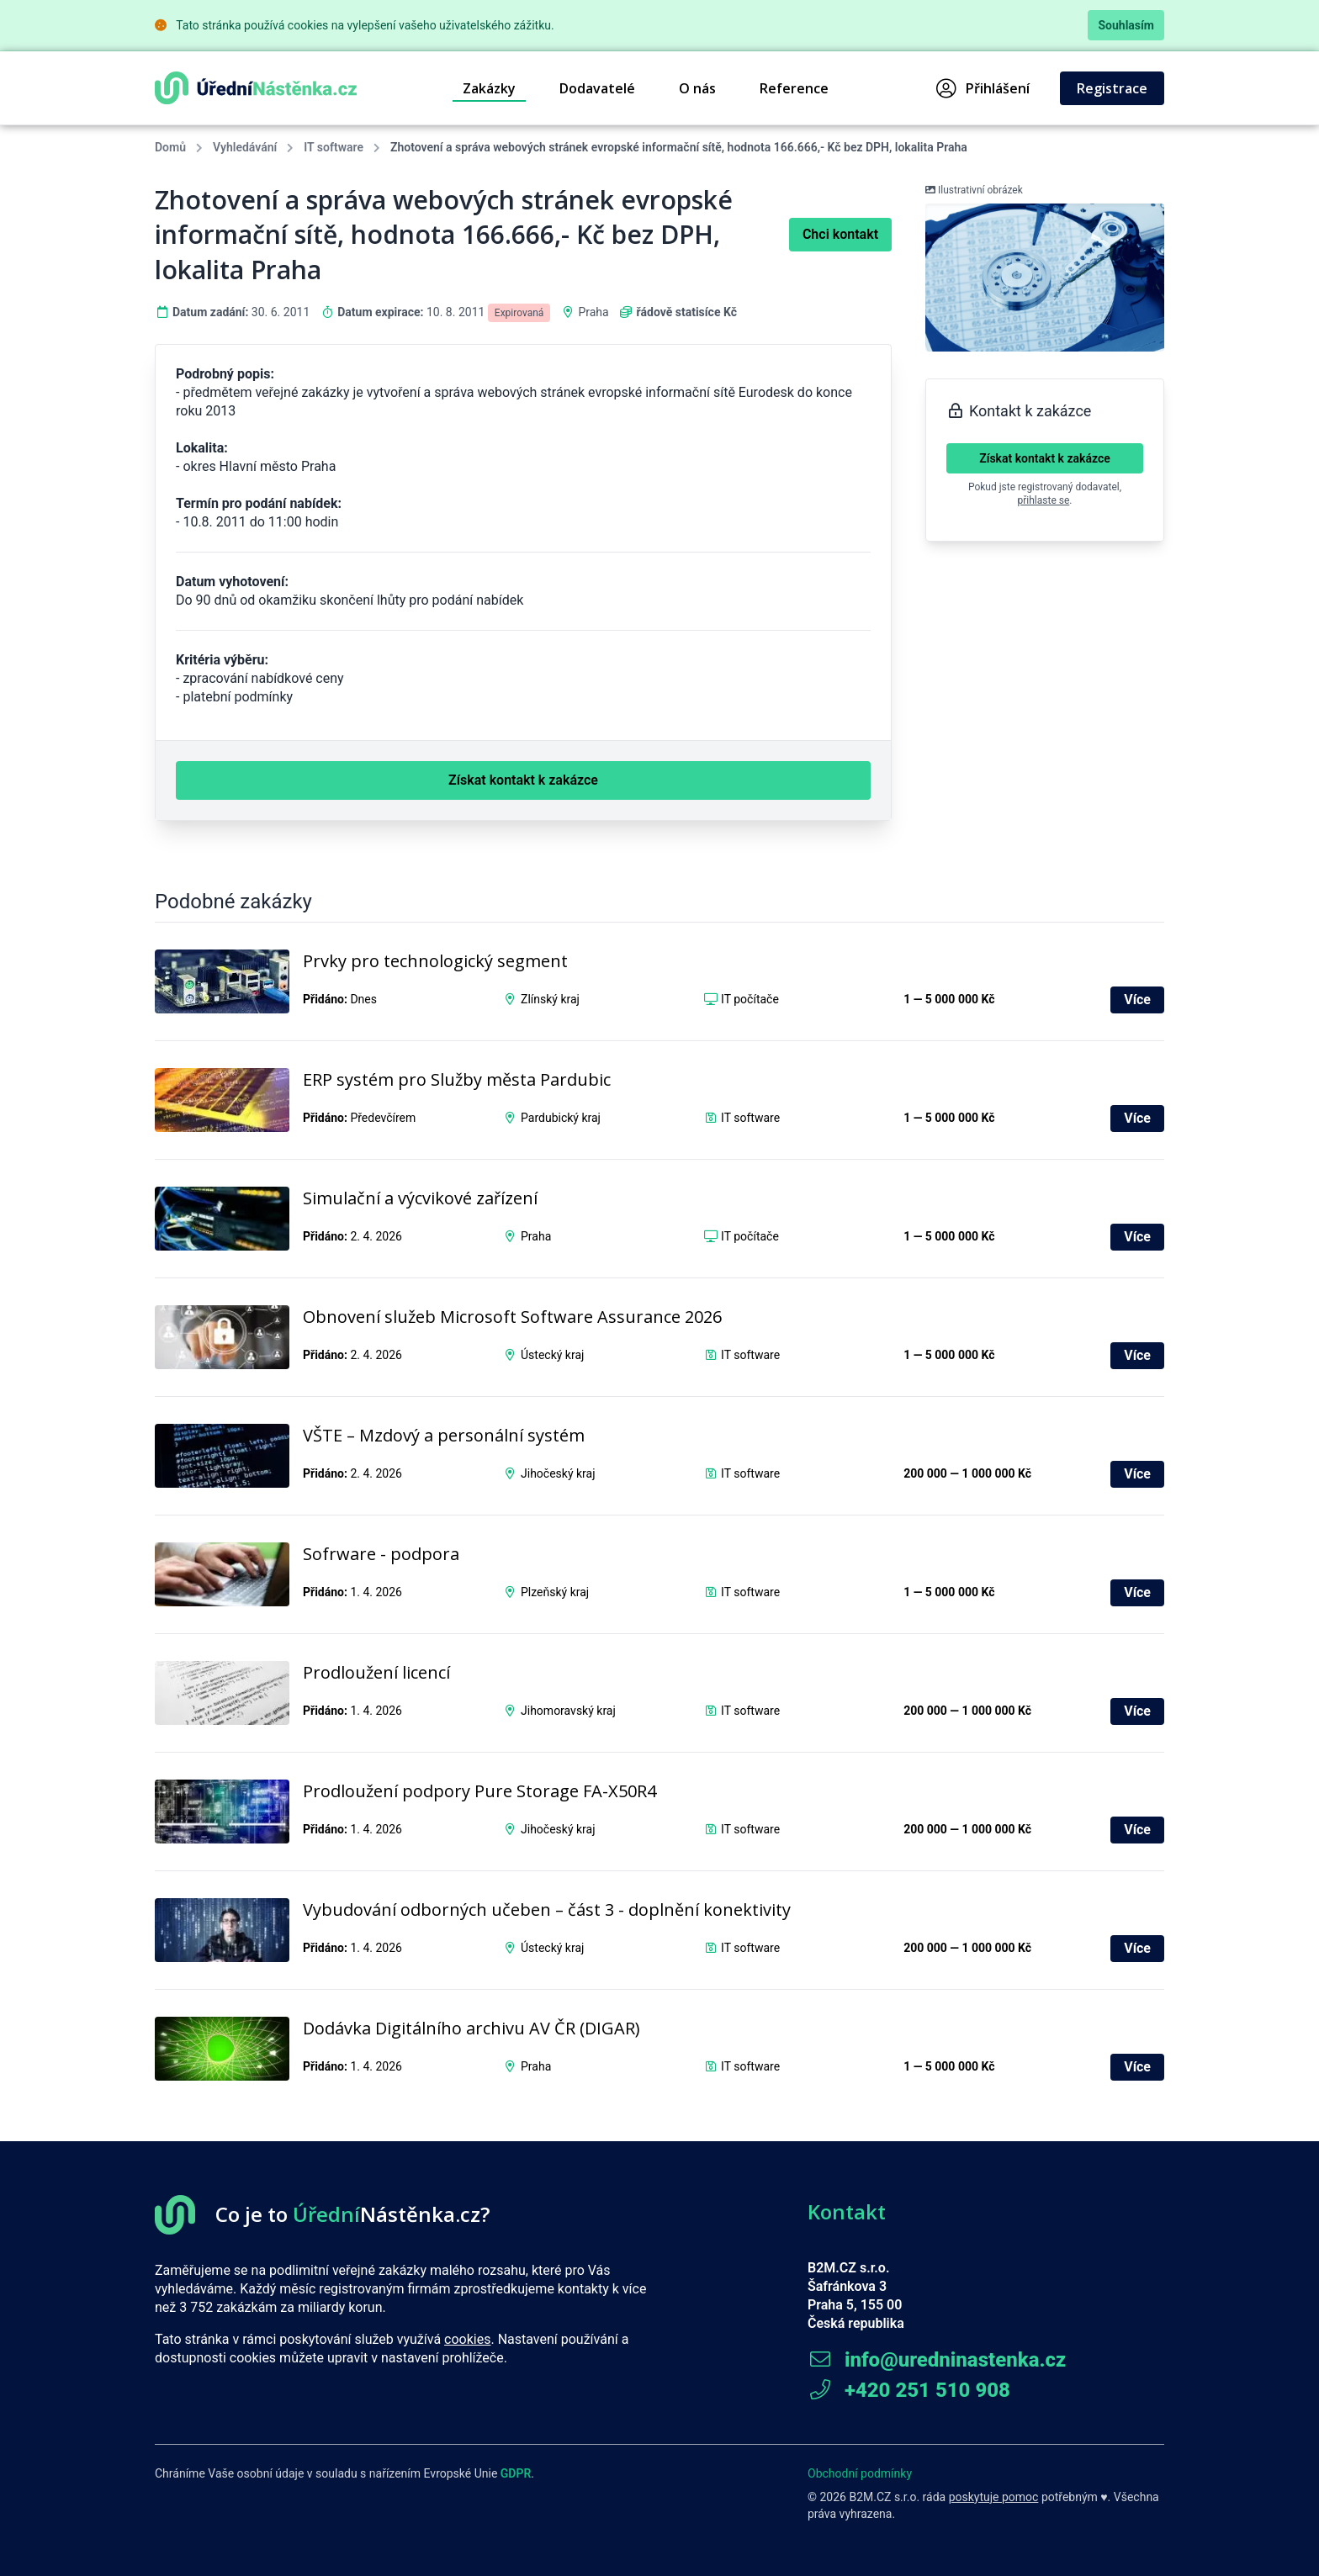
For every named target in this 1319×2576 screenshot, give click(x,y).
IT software (333, 147)
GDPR (516, 2473)
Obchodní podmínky (860, 2473)
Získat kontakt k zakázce (1044, 458)
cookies (467, 2339)
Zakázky (489, 88)
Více (1137, 1000)
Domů (170, 147)
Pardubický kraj (561, 1117)
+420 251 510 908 (909, 2390)
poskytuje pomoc (994, 2497)
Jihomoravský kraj (568, 1710)
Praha (593, 312)
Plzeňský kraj (555, 1592)
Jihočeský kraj (558, 1473)
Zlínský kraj (550, 999)
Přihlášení (983, 88)
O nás (697, 88)
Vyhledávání (245, 147)
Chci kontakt (840, 234)
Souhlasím (1126, 25)
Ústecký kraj (552, 1355)
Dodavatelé (597, 88)
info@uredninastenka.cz (937, 2360)
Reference (794, 88)
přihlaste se (1044, 500)
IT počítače (750, 999)
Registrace (1112, 88)
